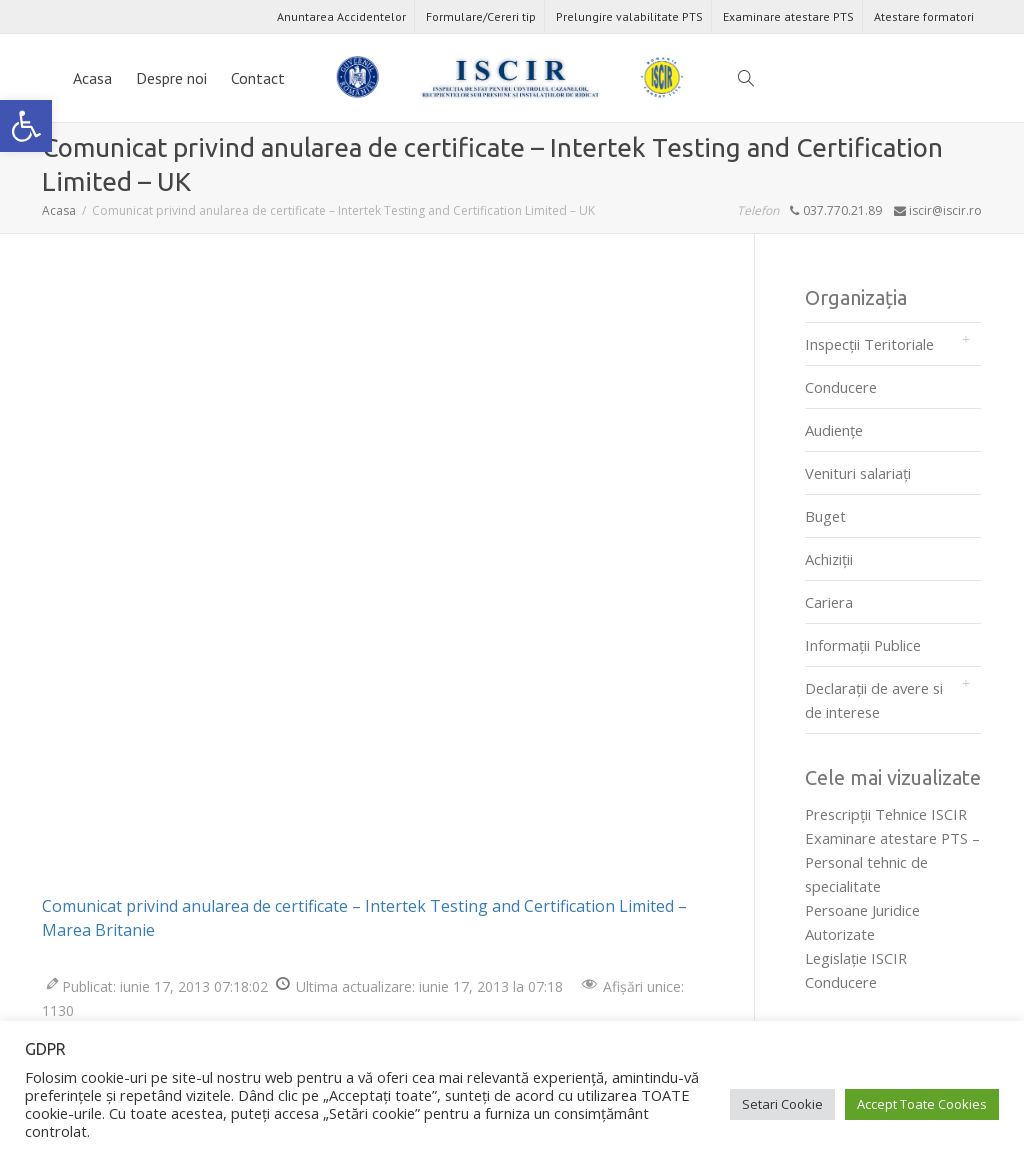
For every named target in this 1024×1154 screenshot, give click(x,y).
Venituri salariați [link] (858, 473)
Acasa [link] (92, 78)
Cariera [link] (829, 602)
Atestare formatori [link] (924, 16)
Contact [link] (258, 78)
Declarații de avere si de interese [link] (874, 700)
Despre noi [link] (171, 78)
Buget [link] (825, 516)
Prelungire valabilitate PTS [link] (629, 16)
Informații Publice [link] (863, 645)
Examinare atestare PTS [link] (788, 16)
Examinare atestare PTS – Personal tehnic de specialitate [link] (892, 862)
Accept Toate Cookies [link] (922, 1104)
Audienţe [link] (834, 430)
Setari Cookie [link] (782, 1104)
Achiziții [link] (829, 559)
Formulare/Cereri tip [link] (481, 16)
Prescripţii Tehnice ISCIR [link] (886, 814)
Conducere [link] (841, 387)
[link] (26, 126)
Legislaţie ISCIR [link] (856, 958)
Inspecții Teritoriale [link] (869, 344)
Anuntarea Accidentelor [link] (341, 16)
